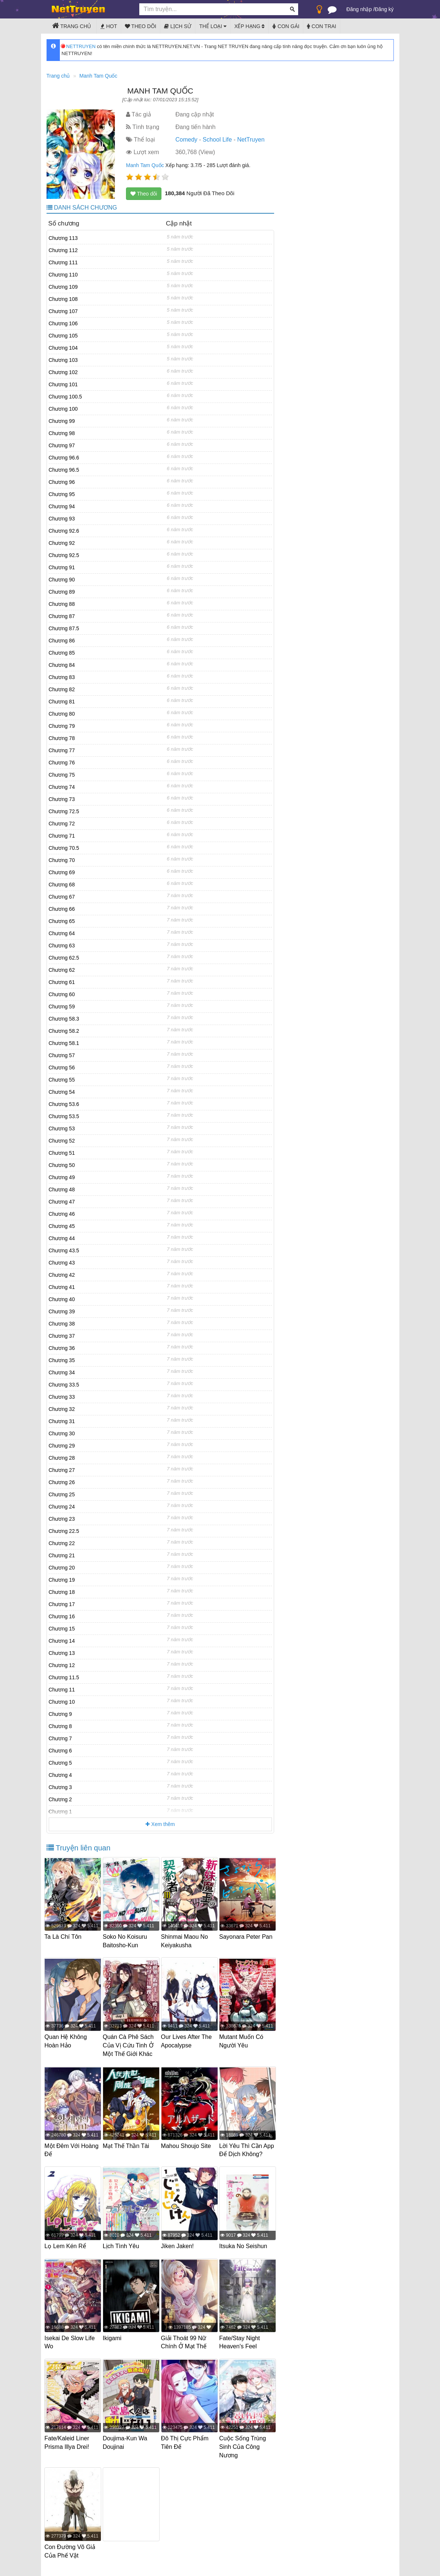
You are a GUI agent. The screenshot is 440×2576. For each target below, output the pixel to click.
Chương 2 (60, 1799)
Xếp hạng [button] (249, 26)
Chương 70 (62, 860)
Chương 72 (62, 824)
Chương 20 (62, 1568)
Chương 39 (62, 1311)
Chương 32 (62, 1409)
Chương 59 (62, 1006)
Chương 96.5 (64, 470)
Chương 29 (62, 1446)
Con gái (285, 26)
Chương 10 (62, 1702)
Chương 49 (62, 1177)
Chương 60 (62, 994)
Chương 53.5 (64, 1116)
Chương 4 (60, 1775)
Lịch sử (177, 26)
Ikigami (114, 2341)
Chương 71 (62, 836)
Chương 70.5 (64, 848)
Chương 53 (62, 1128)
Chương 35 (62, 1360)
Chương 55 (62, 1080)
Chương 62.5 (64, 958)
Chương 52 (62, 1141)
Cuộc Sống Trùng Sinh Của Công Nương (244, 2448)
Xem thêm (160, 1824)
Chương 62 (62, 970)
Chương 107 (63, 311)
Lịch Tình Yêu (123, 2250)
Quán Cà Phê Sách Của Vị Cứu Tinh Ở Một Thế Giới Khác (130, 2044)
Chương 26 (62, 1482)
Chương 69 (62, 872)
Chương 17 (62, 1604)
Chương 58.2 (64, 1031)
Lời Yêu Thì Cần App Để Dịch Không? (242, 2151)
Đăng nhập (359, 9)
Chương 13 (62, 1653)
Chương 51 (62, 1153)
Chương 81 (62, 702)
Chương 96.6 (64, 458)
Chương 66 (62, 909)
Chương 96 (62, 482)
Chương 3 (60, 1787)
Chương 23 (62, 1519)
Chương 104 (63, 348)
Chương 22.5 (64, 1531)
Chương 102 (63, 372)
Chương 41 (62, 1287)
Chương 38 (62, 1324)
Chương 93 (62, 519)
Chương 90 (62, 580)
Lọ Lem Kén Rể (67, 2250)
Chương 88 (62, 604)
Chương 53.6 (64, 1104)
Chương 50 (62, 1165)
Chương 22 (62, 1543)
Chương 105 (63, 336)
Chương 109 (63, 287)
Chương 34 (62, 1372)
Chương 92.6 (64, 531)
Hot (108, 26)
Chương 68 (62, 884)
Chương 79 (62, 726)
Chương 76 (62, 763)
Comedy (186, 139)
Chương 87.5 (64, 628)
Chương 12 (62, 1665)
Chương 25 (62, 1494)
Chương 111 (63, 262)
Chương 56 (62, 1067)
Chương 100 (63, 409)
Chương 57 (62, 1055)
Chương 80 (62, 714)
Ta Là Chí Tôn (65, 1937)
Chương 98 (62, 433)
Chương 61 (62, 982)
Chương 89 (62, 592)
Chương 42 (62, 1275)
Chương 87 (62, 616)
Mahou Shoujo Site (188, 2143)
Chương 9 (60, 1714)
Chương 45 (62, 1226)
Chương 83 (62, 677)
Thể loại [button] (212, 26)
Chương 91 (62, 567)
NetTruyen (251, 139)
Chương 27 (62, 1470)
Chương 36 (62, 1348)
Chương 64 (62, 933)
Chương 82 (62, 689)
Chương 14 (62, 1641)
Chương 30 (62, 1433)
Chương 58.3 (64, 1019)
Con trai (321, 26)
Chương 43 (62, 1263)
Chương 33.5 (64, 1385)
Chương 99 (62, 421)
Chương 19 (62, 1580)
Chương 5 (60, 1763)
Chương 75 (62, 775)
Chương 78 (62, 738)
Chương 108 (63, 299)
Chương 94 (62, 506)
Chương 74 (62, 787)
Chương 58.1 (64, 1043)
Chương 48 (62, 1189)
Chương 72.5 (64, 811)
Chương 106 (63, 323)
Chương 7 (60, 1738)
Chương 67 (62, 897)
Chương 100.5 (65, 397)
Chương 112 (63, 250)
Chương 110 (63, 275)
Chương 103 (63, 360)
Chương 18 (62, 1592)
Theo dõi (140, 26)
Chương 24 (62, 1507)
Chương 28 (62, 1458)
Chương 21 (62, 1555)
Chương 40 (62, 1299)
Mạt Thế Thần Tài (128, 2143)
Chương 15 (62, 1629)
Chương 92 (62, 543)
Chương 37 (62, 1336)
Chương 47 (62, 1202)
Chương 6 (60, 1751)
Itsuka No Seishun (245, 2250)
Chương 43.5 (64, 1250)
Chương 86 (62, 641)
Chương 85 (62, 653)
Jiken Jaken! (179, 2250)
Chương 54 (62, 1092)
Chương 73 (62, 799)
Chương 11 (62, 1690)
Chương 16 (62, 1616)
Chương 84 (62, 665)
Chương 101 (63, 384)
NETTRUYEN (79, 46)
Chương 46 (62, 1214)
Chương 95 (62, 494)
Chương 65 (62, 921)
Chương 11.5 (64, 1677)
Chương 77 (62, 750)
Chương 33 (62, 1397)
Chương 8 (60, 1726)
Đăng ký (384, 9)
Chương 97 (62, 445)
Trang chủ (71, 25)
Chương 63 (62, 945)
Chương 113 (63, 238)
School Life (217, 139)
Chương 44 (62, 1238)
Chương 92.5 (64, 555)
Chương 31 (62, 1421)
